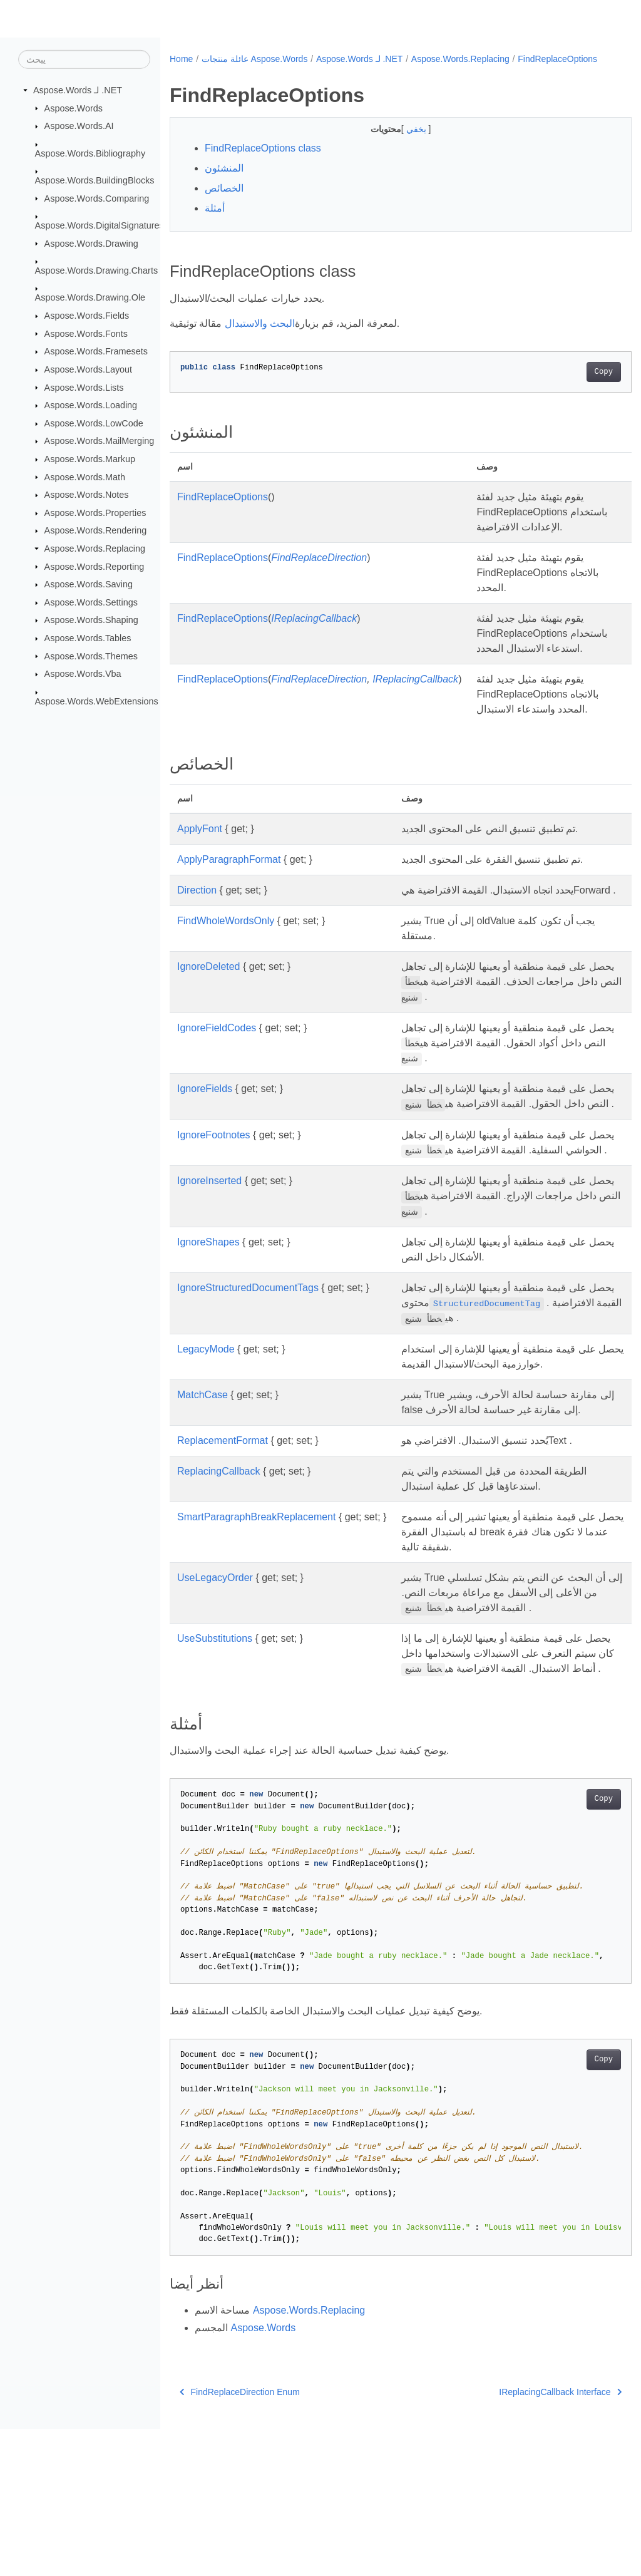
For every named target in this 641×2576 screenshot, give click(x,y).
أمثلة (215, 221)
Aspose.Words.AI (79, 126)
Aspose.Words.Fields (87, 316)
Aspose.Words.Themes (91, 656)
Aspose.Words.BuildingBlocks (95, 180)
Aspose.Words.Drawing (91, 243)
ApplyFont (199, 887)
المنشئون (224, 181)
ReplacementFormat (222, 1558)
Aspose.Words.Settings (91, 602)
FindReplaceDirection (319, 585)
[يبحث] (84, 59)
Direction (197, 948)
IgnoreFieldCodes (216, 1100)
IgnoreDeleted (208, 1039)
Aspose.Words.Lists (84, 387)
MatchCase (202, 1497)
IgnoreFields (204, 1162)
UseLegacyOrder (215, 1695)
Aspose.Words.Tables (87, 638)
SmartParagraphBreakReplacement (256, 1634)
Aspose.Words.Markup (89, 459)
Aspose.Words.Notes (86, 495)
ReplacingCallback (218, 1589)
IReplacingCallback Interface (528, 2539)
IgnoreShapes (208, 1344)
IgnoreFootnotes (213, 1222)
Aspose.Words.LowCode (93, 423)
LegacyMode (206, 1451)
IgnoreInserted (209, 1283)
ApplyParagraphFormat (228, 917)
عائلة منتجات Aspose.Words (255, 59)
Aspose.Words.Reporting (94, 566)
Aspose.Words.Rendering (95, 530)
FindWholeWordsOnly (225, 994)
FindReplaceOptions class (263, 161)
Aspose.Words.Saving (88, 584)
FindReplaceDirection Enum (240, 2539)
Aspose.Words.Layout (88, 369)
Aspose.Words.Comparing (97, 198)
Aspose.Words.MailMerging (99, 441)
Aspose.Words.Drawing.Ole (90, 297)
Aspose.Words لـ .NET (77, 90)
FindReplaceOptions (217, 72)
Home (181, 59)
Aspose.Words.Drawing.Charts (96, 270)
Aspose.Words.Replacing (94, 549)
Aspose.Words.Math (84, 476)
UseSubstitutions (214, 1771)
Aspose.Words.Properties (95, 513)
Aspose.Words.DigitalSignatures (99, 225)
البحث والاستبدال (260, 336)
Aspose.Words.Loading (91, 405)
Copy (571, 385)
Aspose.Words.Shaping (91, 620)
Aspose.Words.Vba (82, 674)
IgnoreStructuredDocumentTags (248, 1390)
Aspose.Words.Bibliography (90, 153)
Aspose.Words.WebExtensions (96, 701)
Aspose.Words (73, 108)
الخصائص (224, 201)
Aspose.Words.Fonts (86, 333)
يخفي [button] (401, 142)
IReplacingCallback (314, 646)
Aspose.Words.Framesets (96, 351)
